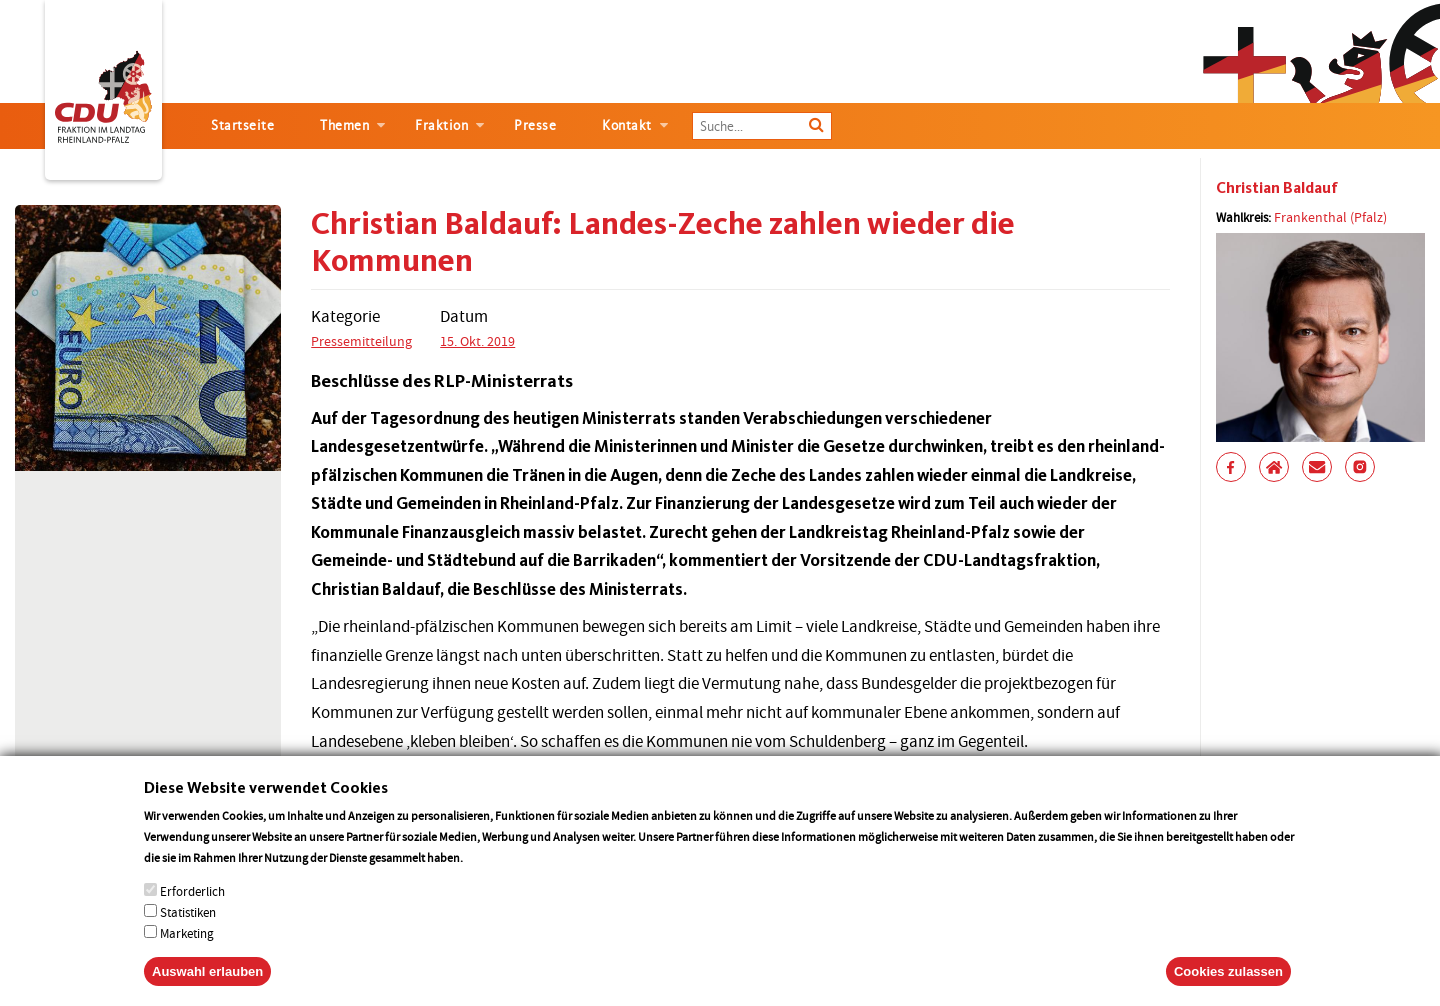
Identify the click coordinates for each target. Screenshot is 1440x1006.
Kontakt (627, 125)
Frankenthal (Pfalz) (1330, 217)
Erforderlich (192, 907)
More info (491, 873)
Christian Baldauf (1277, 187)
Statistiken (188, 928)
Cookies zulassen (1228, 987)
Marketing (187, 949)
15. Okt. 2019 (477, 341)
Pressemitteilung (361, 341)
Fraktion (441, 125)
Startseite (242, 125)
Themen (344, 125)
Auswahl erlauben (207, 987)
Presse (535, 125)
